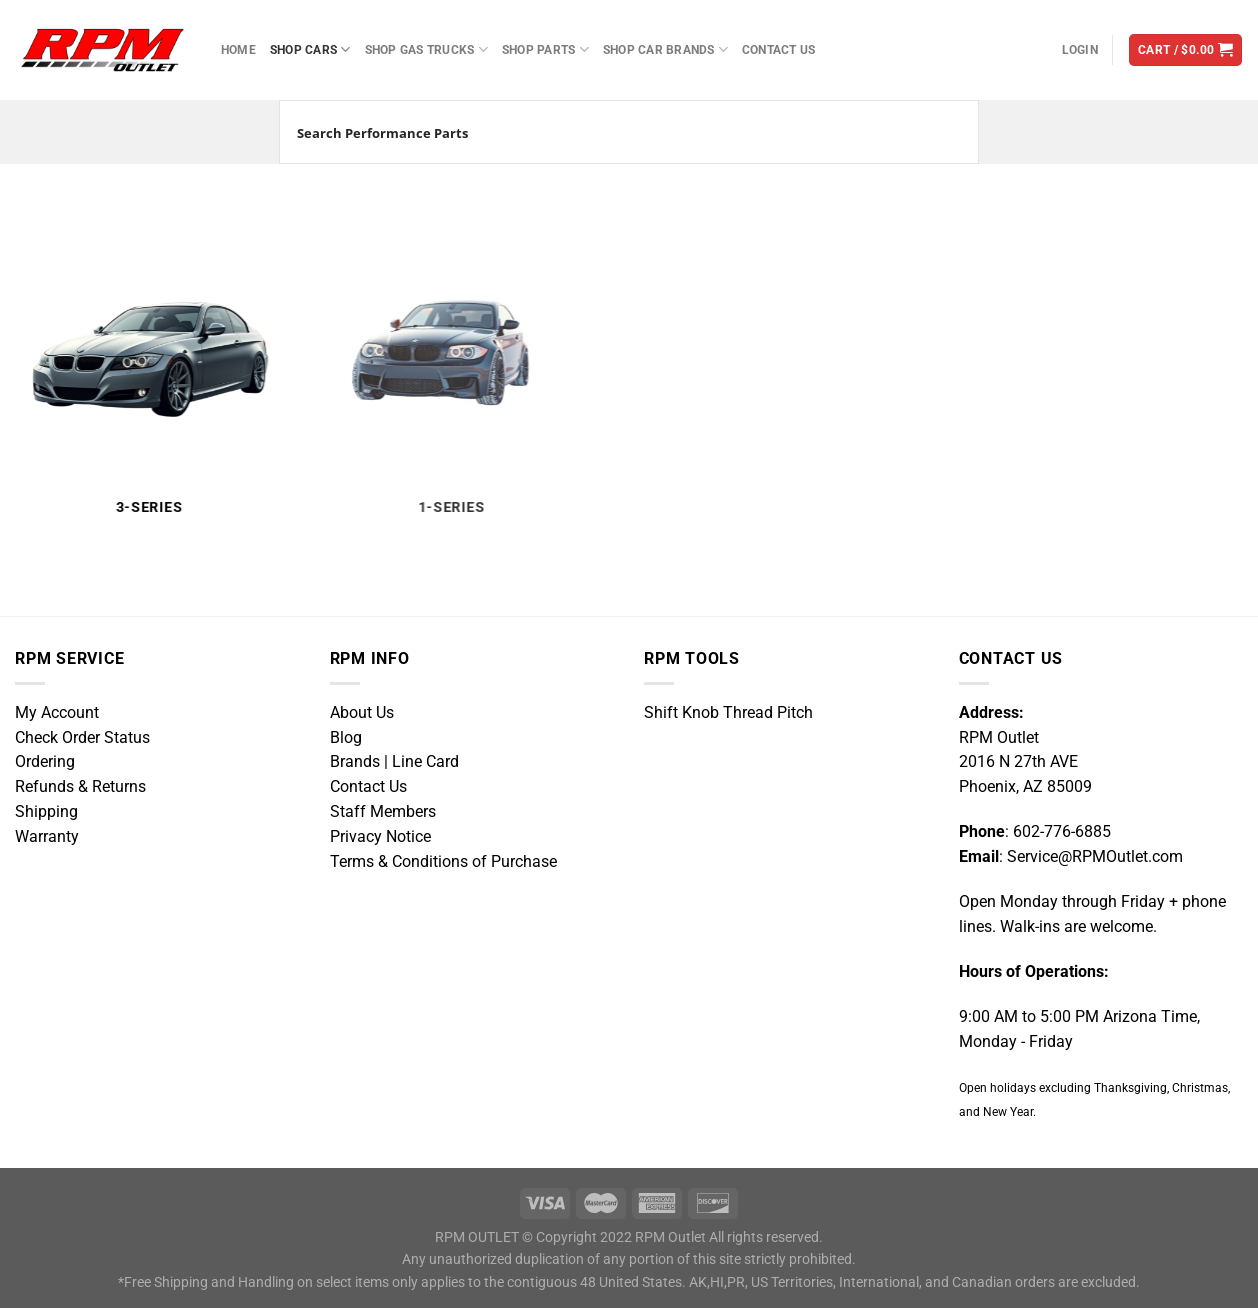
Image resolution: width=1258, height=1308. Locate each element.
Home (238, 49)
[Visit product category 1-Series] (436, 365)
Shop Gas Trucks (426, 49)
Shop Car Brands (665, 49)
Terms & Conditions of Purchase (443, 862)
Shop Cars (310, 49)
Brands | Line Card (394, 762)
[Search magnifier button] (947, 132)
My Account (57, 713)
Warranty (47, 837)
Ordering (45, 762)
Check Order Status (82, 738)
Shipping (46, 812)
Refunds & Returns (80, 787)
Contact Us (778, 49)
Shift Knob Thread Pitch (728, 713)
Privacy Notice (380, 837)
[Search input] (605, 132)
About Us (362, 713)
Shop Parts (545, 49)
